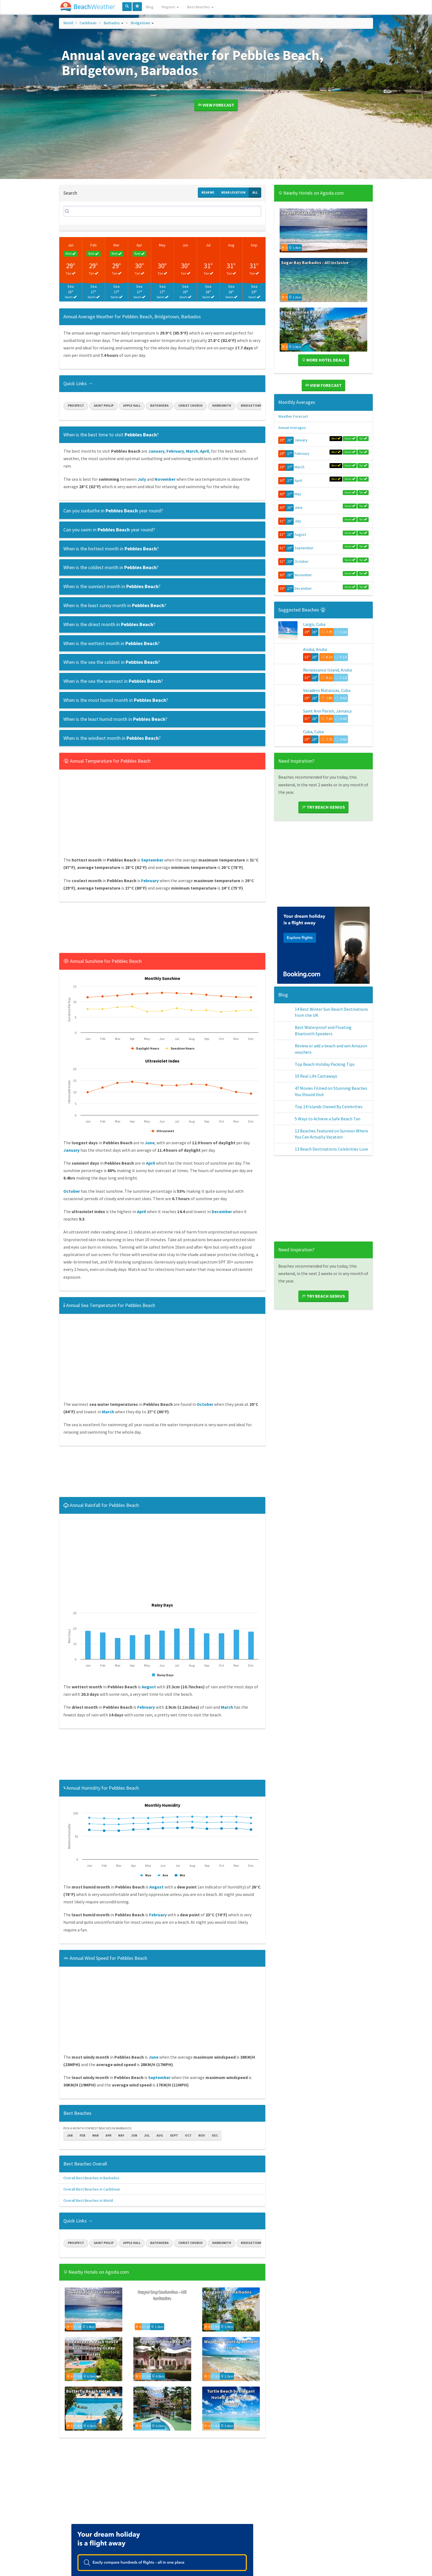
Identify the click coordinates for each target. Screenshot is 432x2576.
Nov (201, 2135)
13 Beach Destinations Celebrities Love (331, 1190)
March (299, 466)
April (298, 480)
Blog (149, 6)
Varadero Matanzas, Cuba (326, 699)
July (298, 520)
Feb (93, 245)
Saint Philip (104, 405)
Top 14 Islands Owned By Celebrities (329, 1138)
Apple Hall (132, 405)
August (300, 534)
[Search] (162, 211)
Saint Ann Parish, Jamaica (327, 724)
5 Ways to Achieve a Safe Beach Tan (327, 1155)
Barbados (112, 22)
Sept (174, 2135)
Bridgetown (140, 22)
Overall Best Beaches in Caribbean (91, 2189)
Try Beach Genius (323, 829)
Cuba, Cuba (313, 749)
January (301, 440)
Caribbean (88, 22)
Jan (71, 245)
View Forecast (216, 105)
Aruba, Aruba (315, 649)
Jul (208, 245)
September (304, 547)
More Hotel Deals (323, 360)
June (299, 507)
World (68, 22)
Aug (231, 245)
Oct (188, 2135)
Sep (254, 245)
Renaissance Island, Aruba (327, 674)
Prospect (76, 405)
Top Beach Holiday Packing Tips (325, 1086)
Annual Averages (292, 427)
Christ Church (190, 405)
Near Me (207, 192)
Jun (185, 245)
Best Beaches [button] (200, 6)
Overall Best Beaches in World (88, 2200)
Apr (139, 245)
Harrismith (221, 405)
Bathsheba (159, 405)
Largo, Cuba (314, 624)
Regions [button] (170, 6)
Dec (215, 2135)
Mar (117, 245)
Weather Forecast (293, 416)
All (255, 192)
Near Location (233, 192)
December (303, 588)
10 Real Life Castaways (316, 1103)
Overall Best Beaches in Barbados (91, 2177)
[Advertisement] (162, 929)
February (302, 453)
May (162, 245)
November (303, 574)
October (302, 561)
